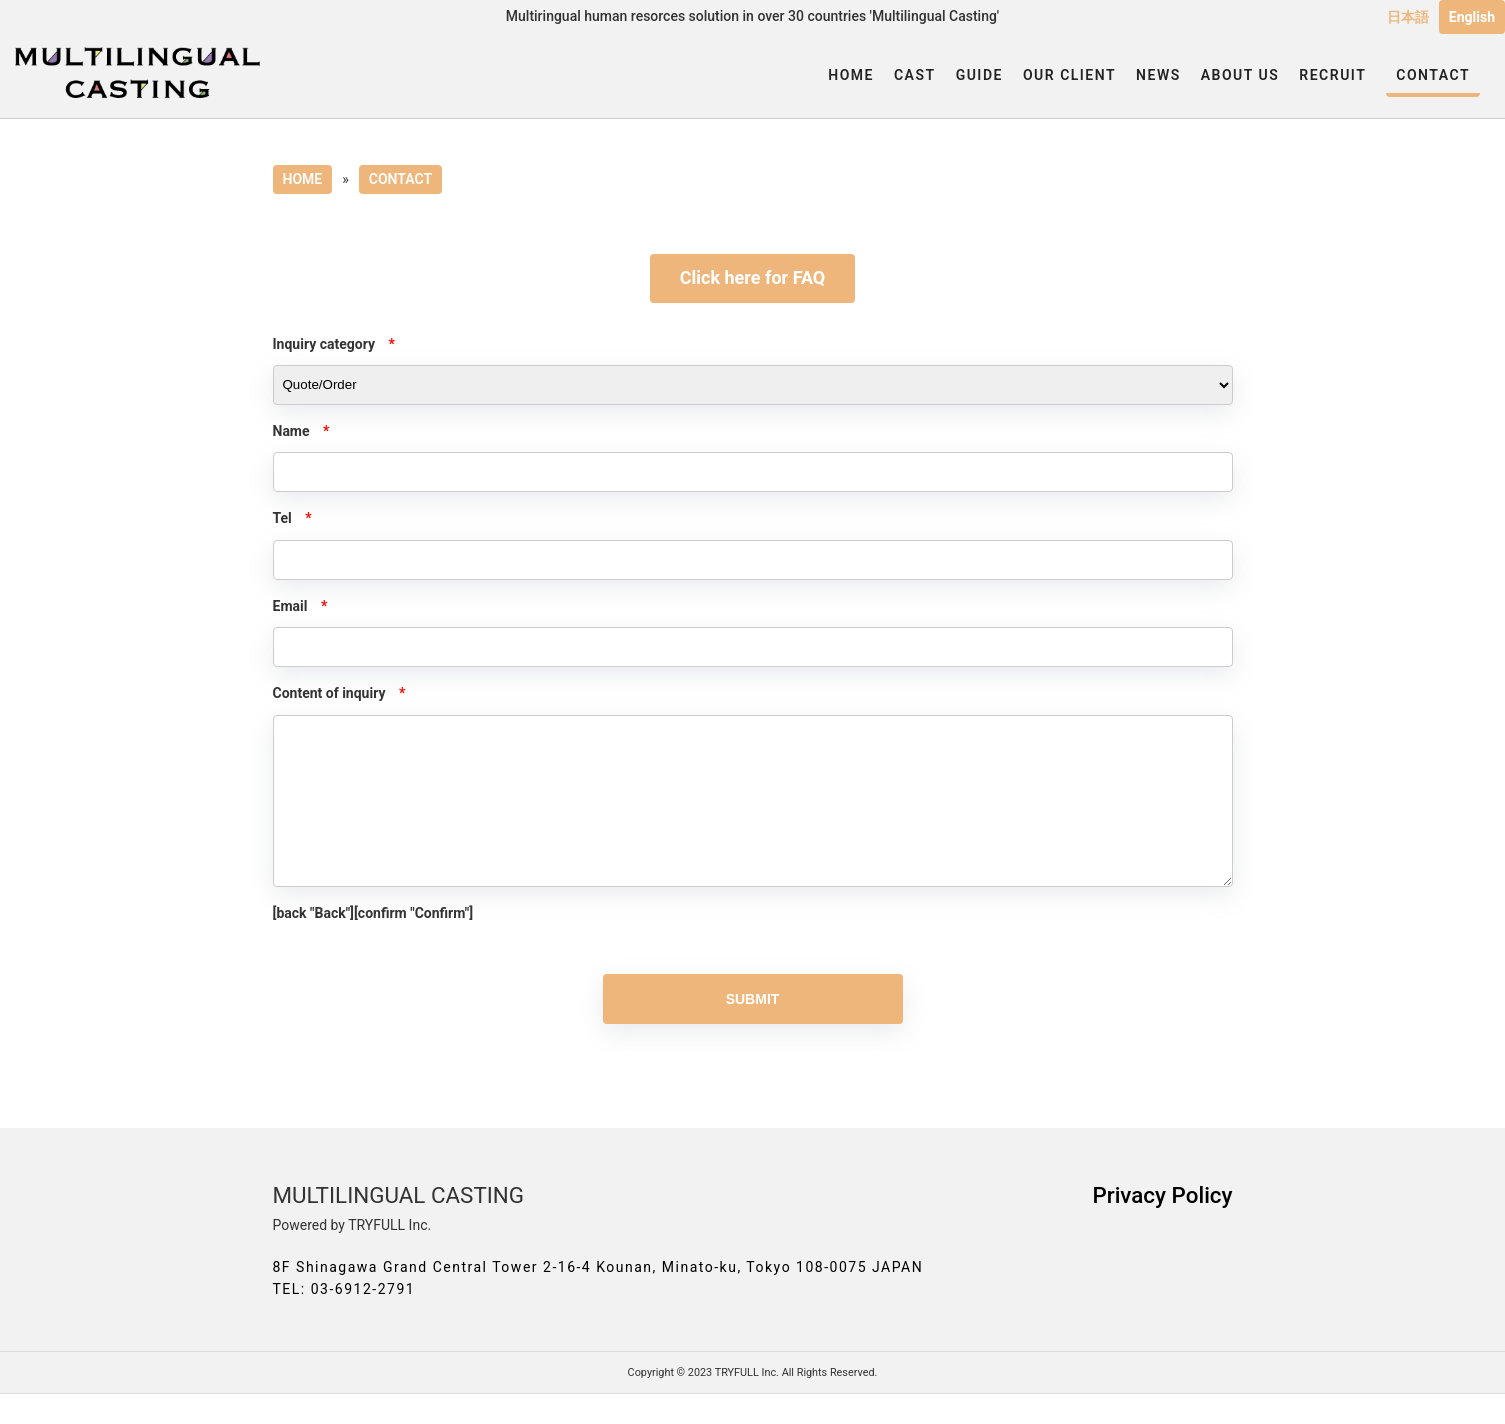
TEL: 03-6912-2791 (344, 1319)
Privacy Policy (1162, 1225)
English (1472, 17)
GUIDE (979, 75)
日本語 (1408, 17)
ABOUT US (1240, 75)
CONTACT (1433, 75)
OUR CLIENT (1069, 75)
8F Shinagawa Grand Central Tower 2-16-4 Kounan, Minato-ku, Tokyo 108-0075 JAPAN (598, 1297)
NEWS (1158, 75)
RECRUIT (1332, 75)
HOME (851, 75)
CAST (915, 75)
